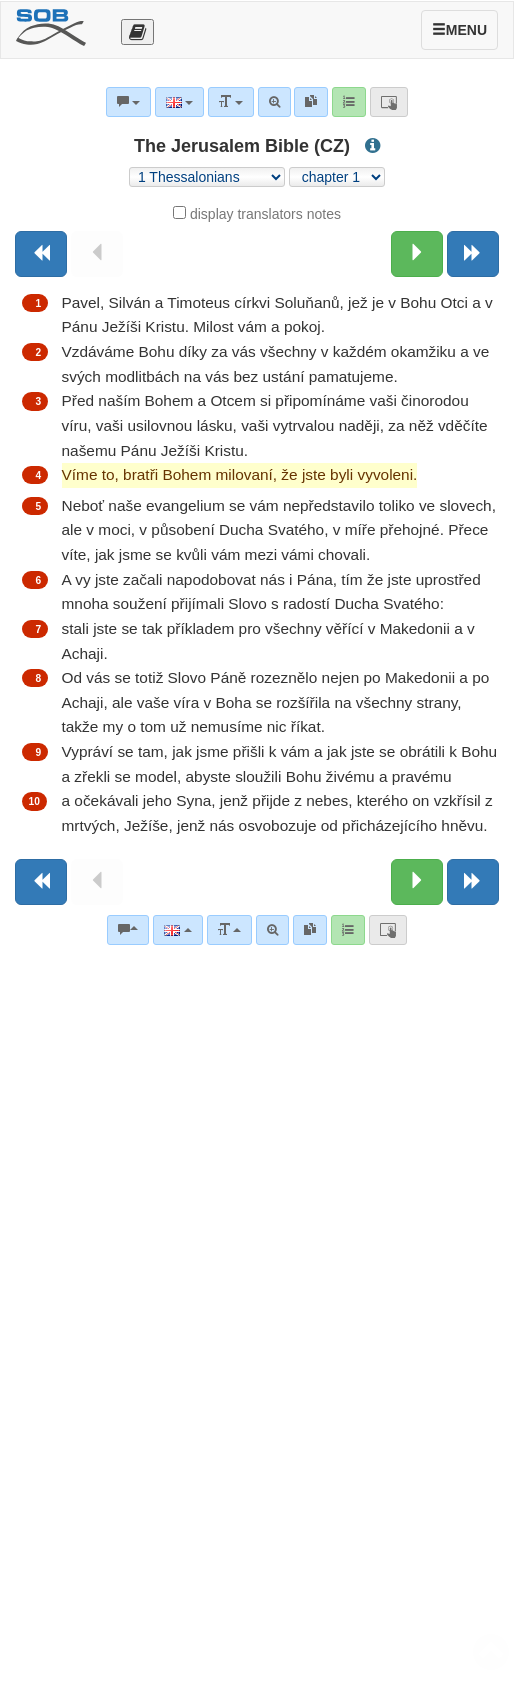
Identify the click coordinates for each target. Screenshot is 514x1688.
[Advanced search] (272, 930)
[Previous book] (41, 254)
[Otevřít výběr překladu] (137, 32)
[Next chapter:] (417, 254)
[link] (310, 930)
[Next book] (473, 254)
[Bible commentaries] (128, 930)
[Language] (177, 930)
